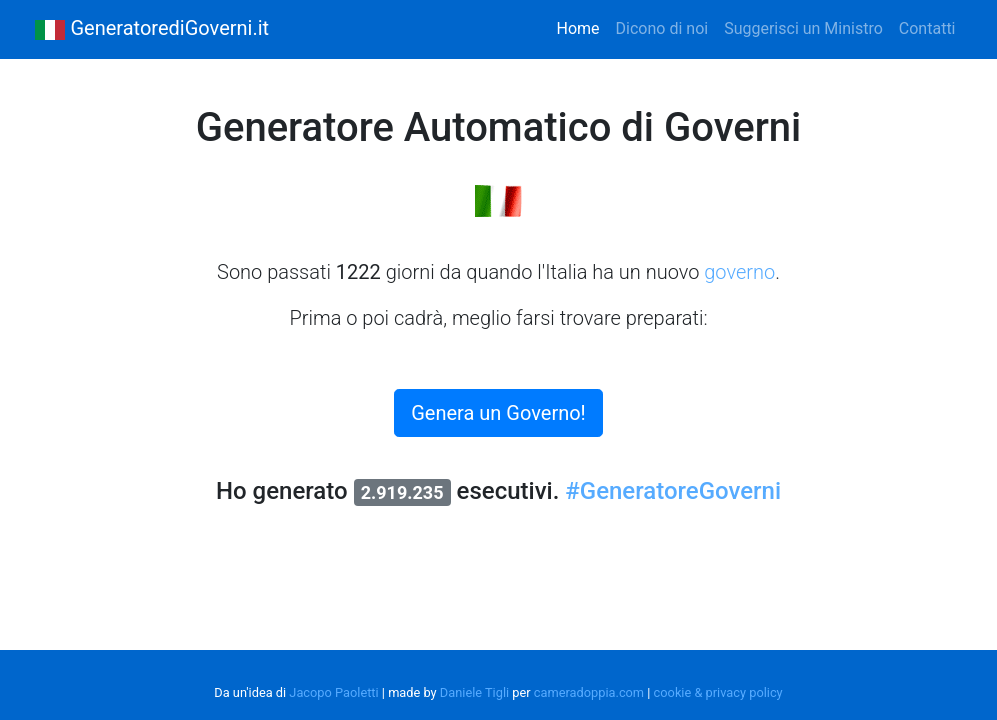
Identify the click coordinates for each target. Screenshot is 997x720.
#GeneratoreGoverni (673, 491)
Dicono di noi (662, 28)
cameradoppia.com (589, 692)
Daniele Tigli (474, 692)
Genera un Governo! (498, 413)
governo (739, 272)
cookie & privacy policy (718, 692)
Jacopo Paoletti (333, 692)
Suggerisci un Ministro (803, 28)
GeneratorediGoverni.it (152, 30)
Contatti (927, 28)
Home (582, 27)
